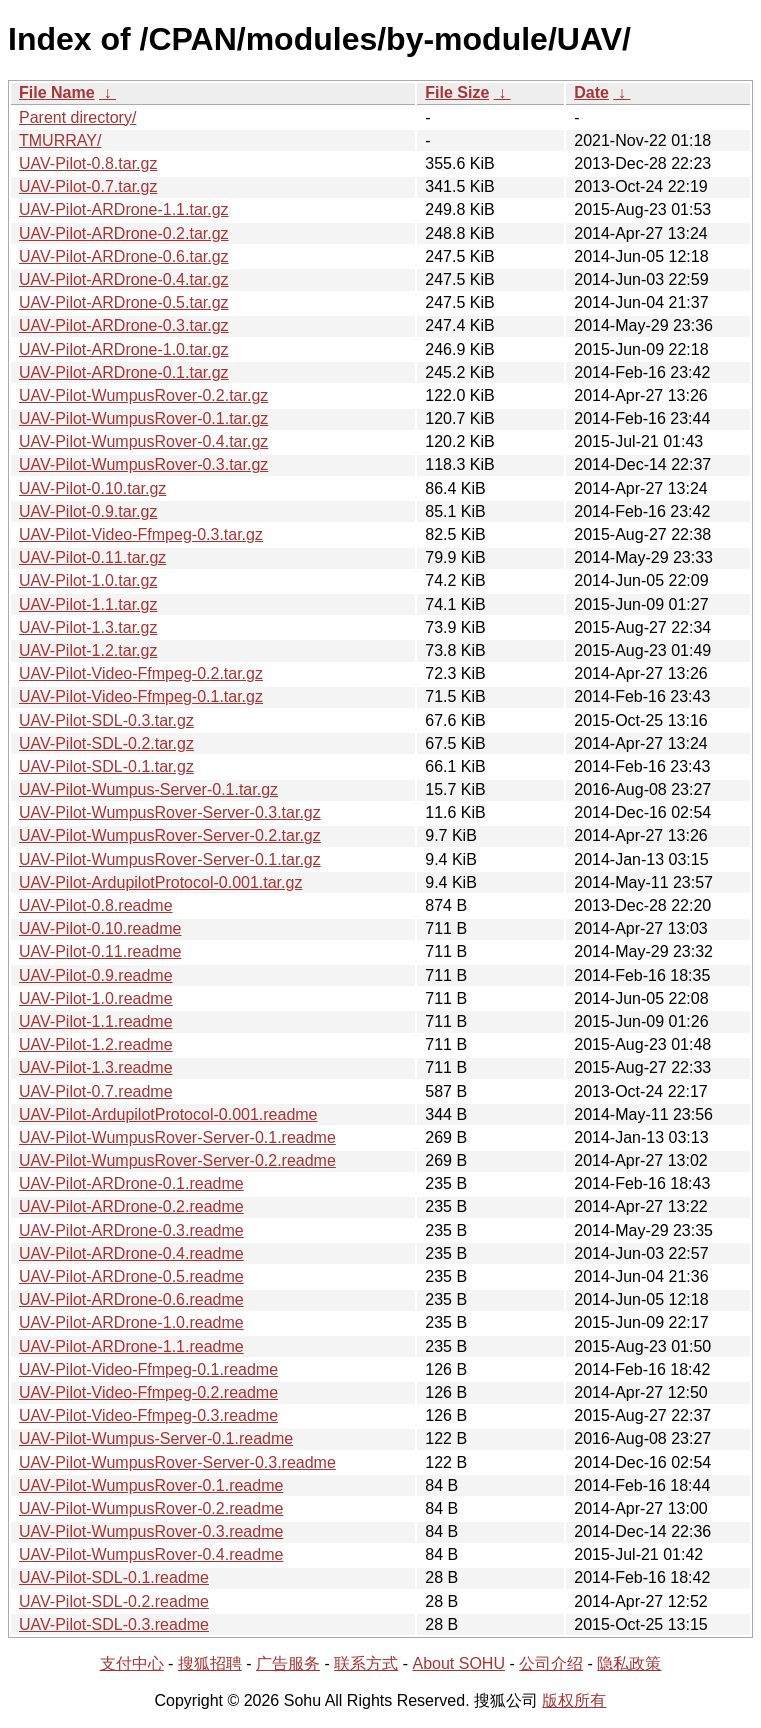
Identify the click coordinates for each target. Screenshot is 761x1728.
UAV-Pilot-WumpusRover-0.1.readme (151, 1485)
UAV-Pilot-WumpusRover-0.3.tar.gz (143, 464)
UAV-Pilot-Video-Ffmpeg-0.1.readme (148, 1369)
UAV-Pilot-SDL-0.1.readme (114, 1577)
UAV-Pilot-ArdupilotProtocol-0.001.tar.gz (160, 882)
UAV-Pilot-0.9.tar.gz (88, 511)
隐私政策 (629, 1663)
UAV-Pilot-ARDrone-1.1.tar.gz (124, 209)
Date (591, 92)
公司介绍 (551, 1663)
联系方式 (366, 1663)
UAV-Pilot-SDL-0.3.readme (114, 1624)
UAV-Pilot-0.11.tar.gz (92, 557)
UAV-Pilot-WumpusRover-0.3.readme (151, 1531)
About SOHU (458, 1663)
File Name (57, 92)
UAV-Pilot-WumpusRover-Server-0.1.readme (177, 1137)
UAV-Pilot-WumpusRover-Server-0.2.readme (177, 1160)
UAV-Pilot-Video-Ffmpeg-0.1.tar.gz (141, 696)
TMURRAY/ (60, 140)
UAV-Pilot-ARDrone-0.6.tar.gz (124, 256)
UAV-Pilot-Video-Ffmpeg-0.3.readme (148, 1415)
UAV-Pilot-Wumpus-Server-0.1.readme (156, 1438)
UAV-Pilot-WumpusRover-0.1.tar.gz (143, 418)
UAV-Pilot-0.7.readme (96, 1091)
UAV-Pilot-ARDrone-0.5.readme (131, 1276)
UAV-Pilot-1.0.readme (96, 998)
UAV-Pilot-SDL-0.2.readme (114, 1601)
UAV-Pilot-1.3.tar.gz (88, 627)
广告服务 (288, 1663)
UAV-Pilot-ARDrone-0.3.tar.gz (124, 325)
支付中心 (132, 1663)
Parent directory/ (77, 117)
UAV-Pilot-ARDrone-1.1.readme (131, 1346)
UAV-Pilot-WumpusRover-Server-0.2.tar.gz (170, 835)
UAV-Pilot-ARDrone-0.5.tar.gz (124, 302)
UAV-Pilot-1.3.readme (96, 1067)
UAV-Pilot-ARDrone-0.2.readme (131, 1206)
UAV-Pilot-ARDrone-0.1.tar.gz (124, 372)
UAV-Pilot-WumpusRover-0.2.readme (151, 1508)
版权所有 (574, 1700)
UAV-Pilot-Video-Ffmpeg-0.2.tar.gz (141, 673)
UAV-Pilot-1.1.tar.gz (88, 604)
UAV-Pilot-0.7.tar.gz (88, 186)
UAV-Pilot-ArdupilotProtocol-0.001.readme (168, 1114)
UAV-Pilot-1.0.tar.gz (88, 580)
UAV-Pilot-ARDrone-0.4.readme (131, 1253)
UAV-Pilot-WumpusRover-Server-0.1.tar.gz (170, 859)
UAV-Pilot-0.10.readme (100, 928)
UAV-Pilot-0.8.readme (96, 905)
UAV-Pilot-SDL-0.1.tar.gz (106, 766)
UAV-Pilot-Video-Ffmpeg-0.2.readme (148, 1392)
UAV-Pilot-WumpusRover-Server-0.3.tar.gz (170, 812)
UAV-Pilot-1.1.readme (96, 1021)
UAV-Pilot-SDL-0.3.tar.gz (106, 720)
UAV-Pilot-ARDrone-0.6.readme (131, 1299)
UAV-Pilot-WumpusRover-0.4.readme (151, 1554)
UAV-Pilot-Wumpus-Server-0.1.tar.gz (148, 789)
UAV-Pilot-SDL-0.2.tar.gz (106, 743)
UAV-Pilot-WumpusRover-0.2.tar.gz (143, 395)
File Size (457, 92)
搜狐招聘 (210, 1663)
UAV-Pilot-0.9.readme (96, 975)
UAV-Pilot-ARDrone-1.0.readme (131, 1322)
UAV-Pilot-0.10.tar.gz (92, 488)
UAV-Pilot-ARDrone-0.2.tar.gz (124, 233)
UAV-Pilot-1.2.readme (96, 1044)
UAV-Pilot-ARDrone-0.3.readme (131, 1230)
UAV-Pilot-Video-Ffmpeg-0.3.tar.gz (141, 534)
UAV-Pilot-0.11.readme (100, 951)
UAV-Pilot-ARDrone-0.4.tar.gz (124, 279)
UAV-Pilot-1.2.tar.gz (88, 650)
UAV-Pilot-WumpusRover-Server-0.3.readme (177, 1462)
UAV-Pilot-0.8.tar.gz (88, 163)
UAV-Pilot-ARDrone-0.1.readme (131, 1183)
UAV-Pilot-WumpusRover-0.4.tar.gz (143, 441)
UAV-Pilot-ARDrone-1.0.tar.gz (124, 349)
